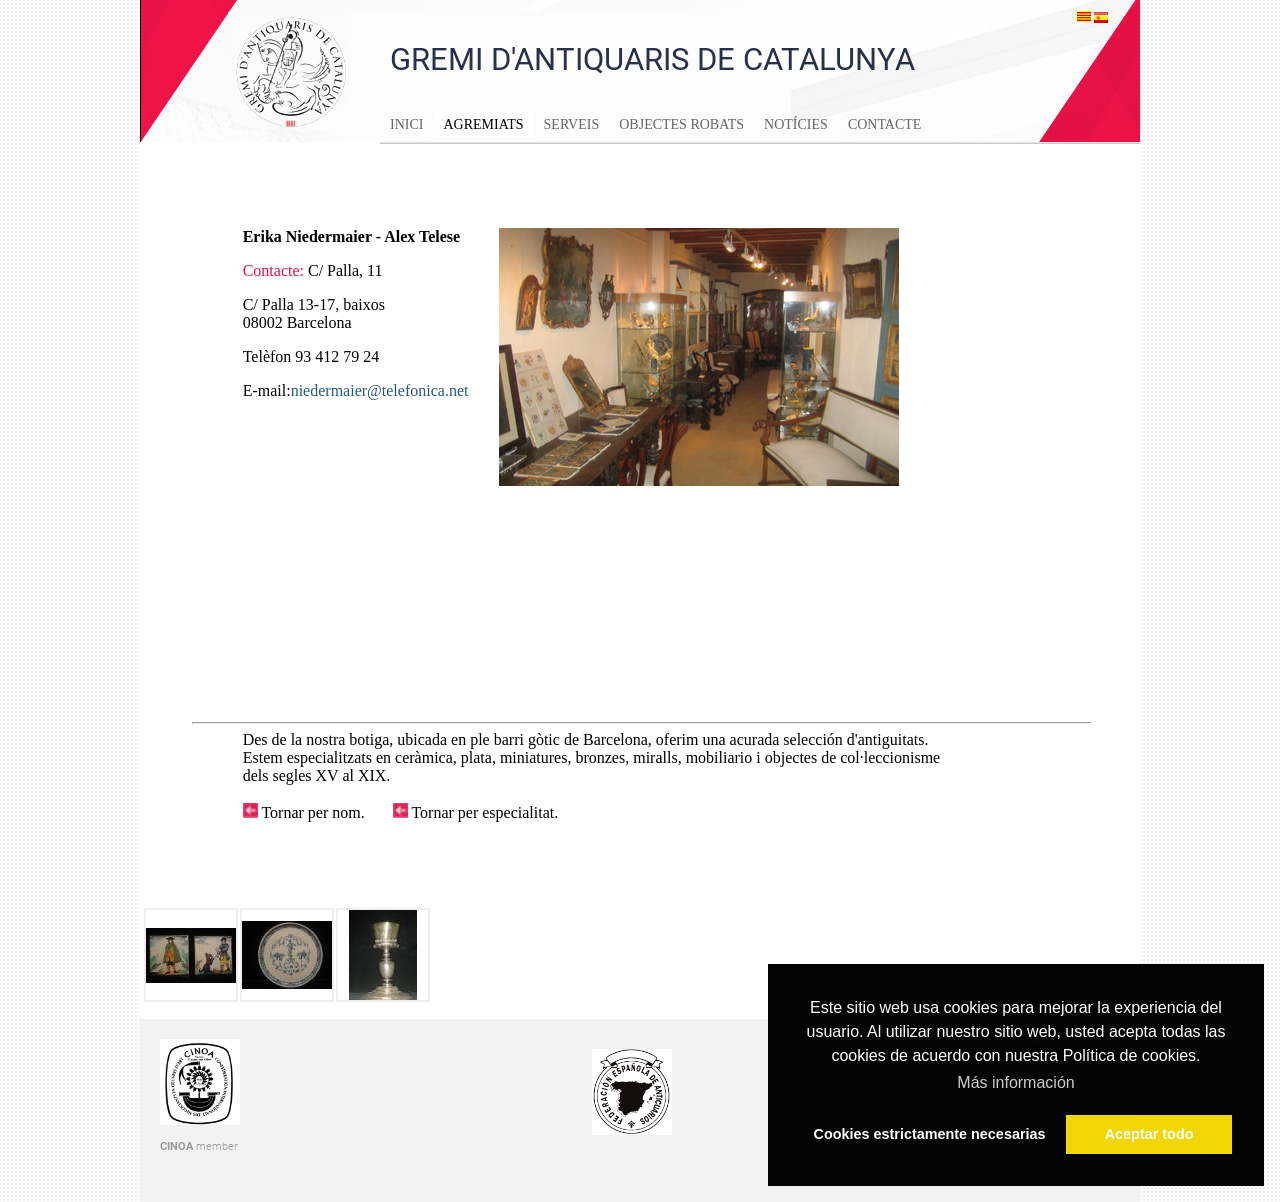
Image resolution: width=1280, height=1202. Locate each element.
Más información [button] (1015, 1082)
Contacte (885, 124)
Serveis (572, 124)
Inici (406, 124)
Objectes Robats (681, 124)
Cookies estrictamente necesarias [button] (930, 1134)
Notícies (796, 124)
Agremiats (483, 124)
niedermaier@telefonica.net (380, 390)
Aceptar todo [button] (1149, 1134)
